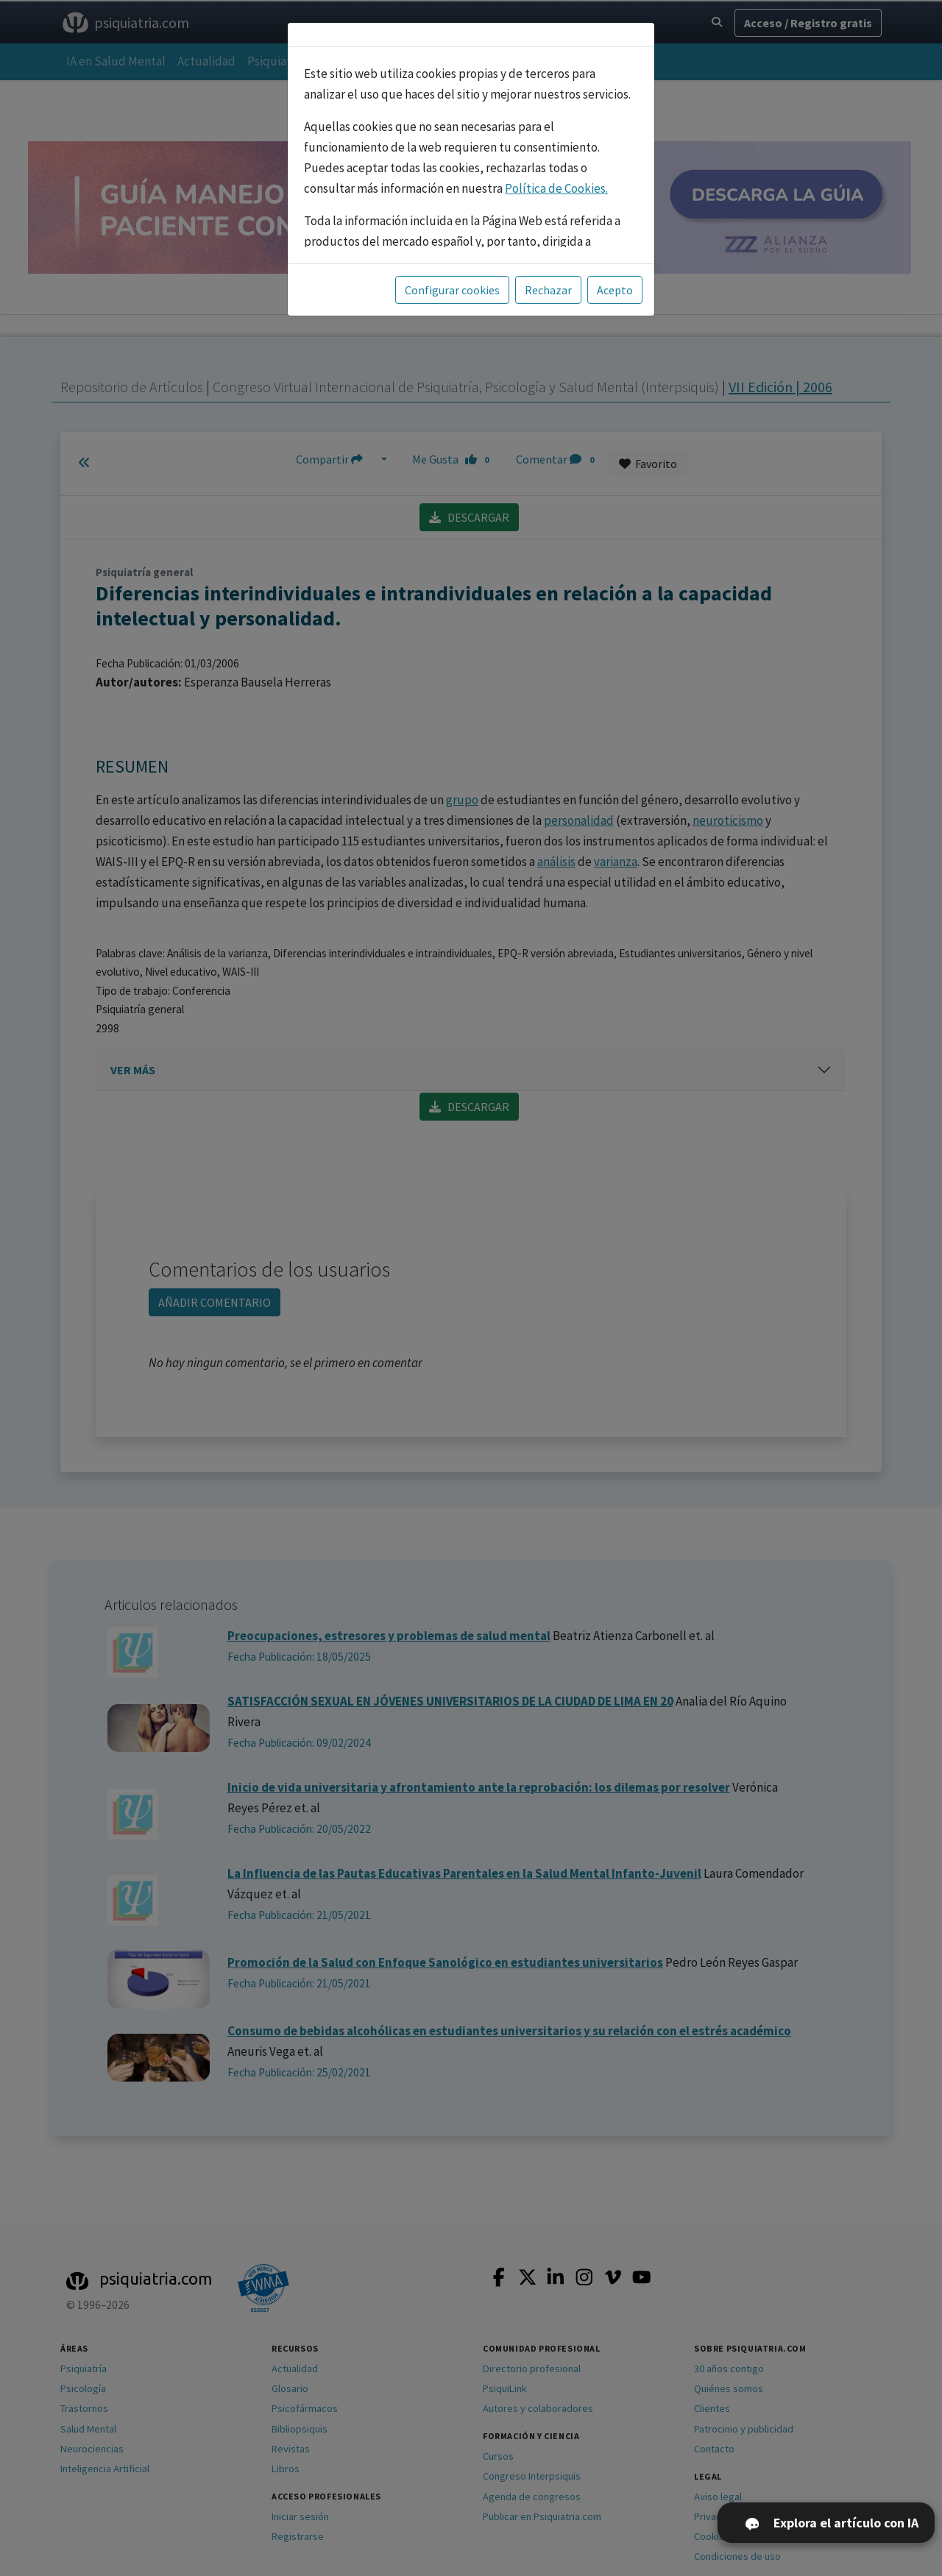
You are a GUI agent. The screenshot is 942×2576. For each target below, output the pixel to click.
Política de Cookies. (556, 188)
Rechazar (548, 290)
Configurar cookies (452, 290)
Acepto (615, 290)
